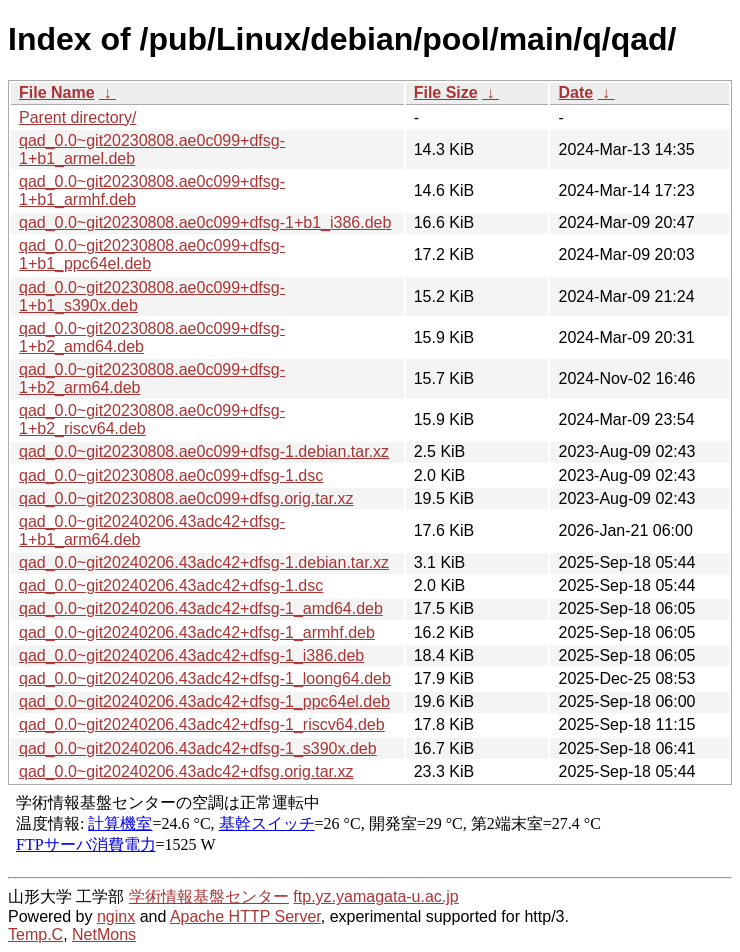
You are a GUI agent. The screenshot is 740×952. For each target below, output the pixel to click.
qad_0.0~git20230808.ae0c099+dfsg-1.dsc (171, 475)
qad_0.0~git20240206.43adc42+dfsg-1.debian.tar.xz (204, 562)
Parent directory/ (77, 117)
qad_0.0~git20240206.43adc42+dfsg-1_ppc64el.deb (204, 701)
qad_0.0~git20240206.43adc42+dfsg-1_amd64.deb (201, 608)
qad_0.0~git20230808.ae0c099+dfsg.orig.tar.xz (186, 498)
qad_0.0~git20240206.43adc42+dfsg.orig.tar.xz (186, 771)
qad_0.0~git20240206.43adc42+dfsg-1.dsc (171, 585)
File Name (57, 92)
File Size (446, 92)
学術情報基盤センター (209, 896)
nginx (116, 916)
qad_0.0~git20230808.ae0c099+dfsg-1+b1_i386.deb (205, 222)
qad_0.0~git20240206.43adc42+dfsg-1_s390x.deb (198, 748)
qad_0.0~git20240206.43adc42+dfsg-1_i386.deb (191, 655)
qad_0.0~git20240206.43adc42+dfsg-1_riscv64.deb (202, 724)
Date (575, 92)
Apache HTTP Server (245, 916)
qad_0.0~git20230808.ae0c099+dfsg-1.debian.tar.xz (204, 451)
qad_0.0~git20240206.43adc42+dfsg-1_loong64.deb (205, 678)
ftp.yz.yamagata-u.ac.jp (375, 896)
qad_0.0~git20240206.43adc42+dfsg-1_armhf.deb (197, 632)
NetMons (104, 934)
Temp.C (35, 934)
